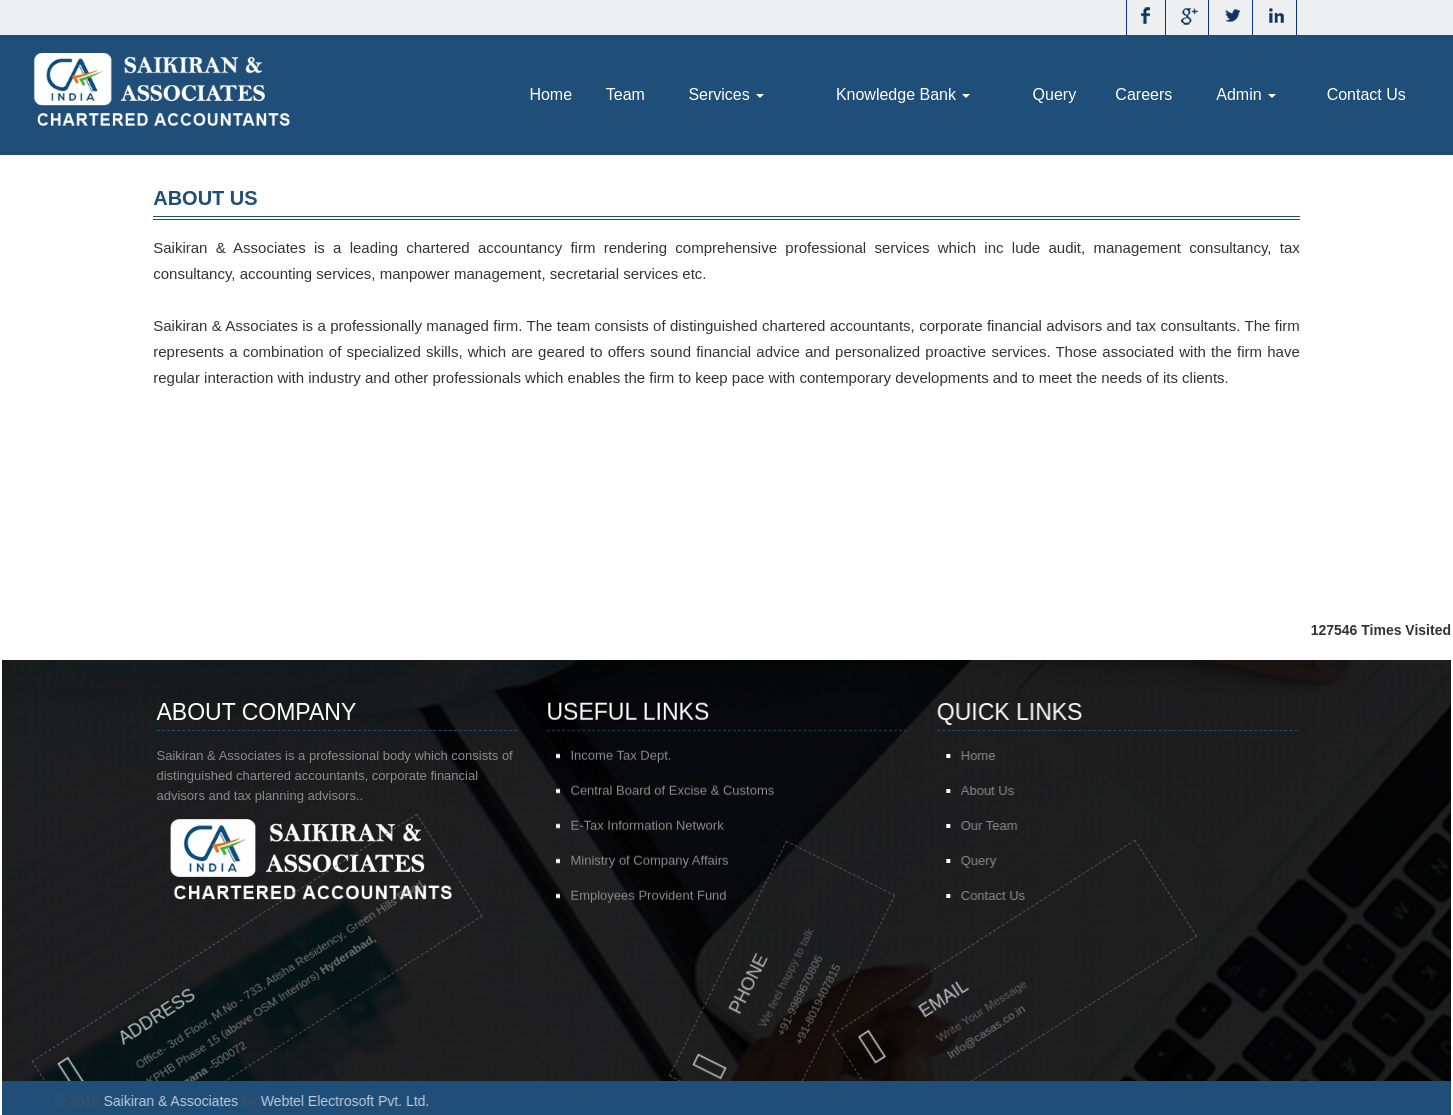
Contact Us (1366, 94)
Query (1055, 94)
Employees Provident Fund (649, 898)
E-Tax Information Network (647, 828)
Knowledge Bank (903, 94)
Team (625, 94)
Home (550, 94)
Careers (1143, 94)
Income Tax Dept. (621, 758)
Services (726, 94)
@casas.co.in (932, 1028)
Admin (1246, 94)
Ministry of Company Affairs (650, 863)
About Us (1013, 790)
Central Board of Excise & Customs (673, 793)
